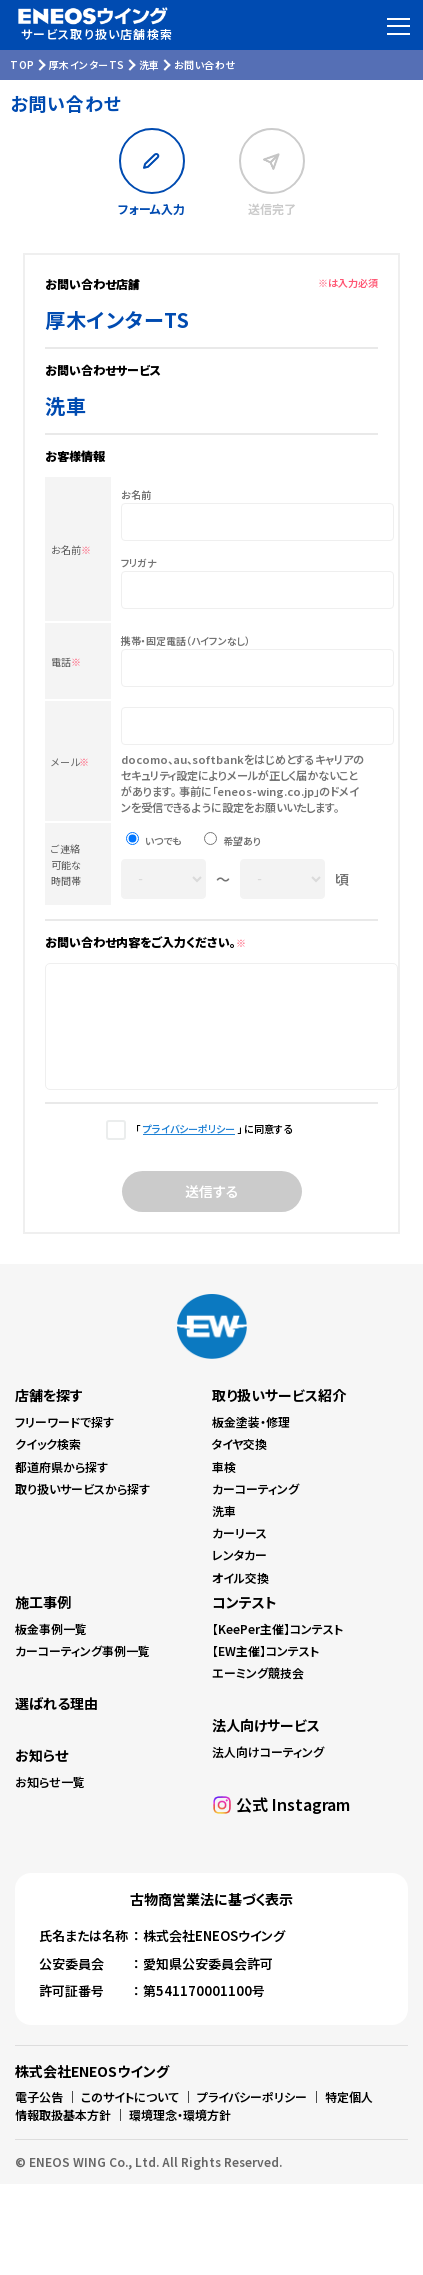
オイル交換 (240, 1598)
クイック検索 (48, 1464)
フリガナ (139, 562)
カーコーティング (255, 1509)
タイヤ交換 (239, 1464)
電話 (66, 661)
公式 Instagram (293, 1825)
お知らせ (41, 1776)
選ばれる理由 (56, 1724)
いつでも (163, 840)
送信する (212, 1212)
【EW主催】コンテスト (265, 1671)
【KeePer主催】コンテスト (277, 1649)
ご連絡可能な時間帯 (66, 865)
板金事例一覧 (51, 1649)
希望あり (242, 840)
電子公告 (39, 2117)
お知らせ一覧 (50, 1802)
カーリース (239, 1553)
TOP (22, 64)
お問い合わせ (205, 64)
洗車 (149, 64)
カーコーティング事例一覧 (82, 1671)
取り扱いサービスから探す (82, 1509)
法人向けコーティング (268, 1772)
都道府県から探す (61, 1487)
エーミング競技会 (258, 1693)
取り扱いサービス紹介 (279, 1416)
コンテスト (244, 1623)
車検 (224, 1487)
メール (70, 761)
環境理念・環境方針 (180, 2135)
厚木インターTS (87, 64)
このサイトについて (130, 2117)
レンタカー (239, 1575)
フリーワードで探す (64, 1442)
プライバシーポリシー (189, 1149)
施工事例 (43, 1623)
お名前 (71, 549)
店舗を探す (49, 1416)
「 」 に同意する (211, 1149)
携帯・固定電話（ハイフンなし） (185, 640)
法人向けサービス (266, 1746)
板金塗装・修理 (251, 1442)
